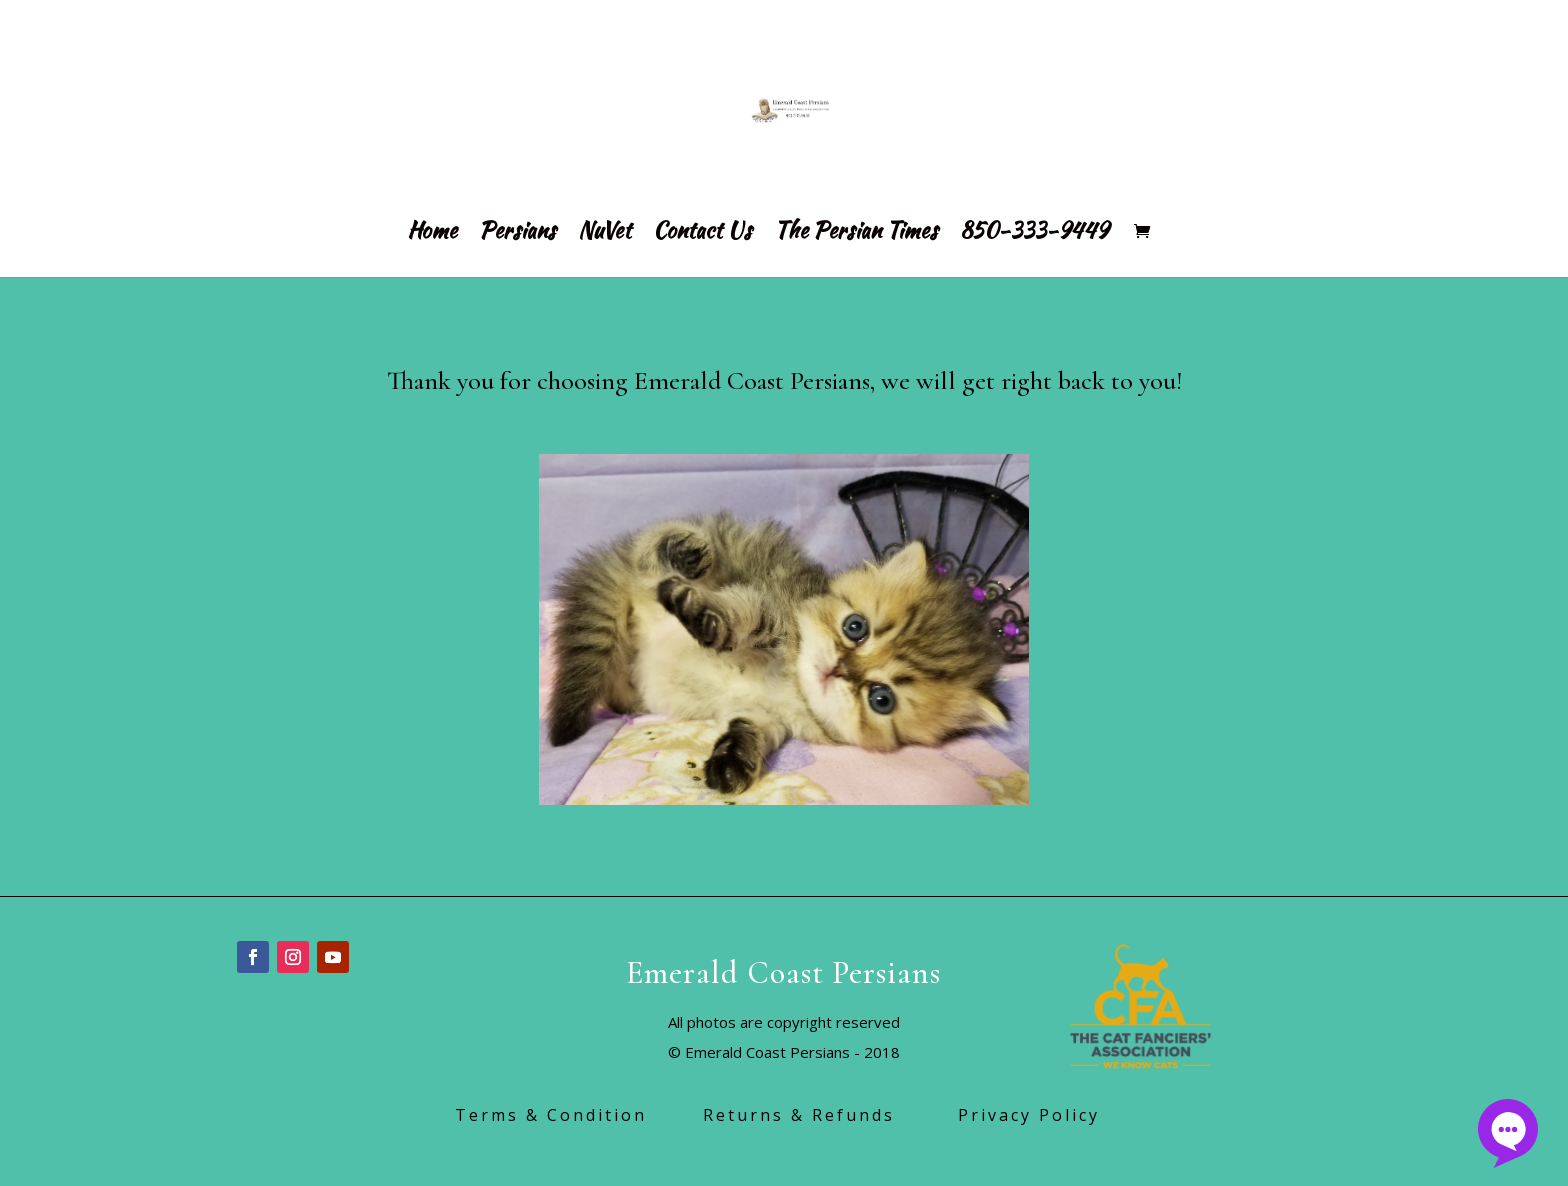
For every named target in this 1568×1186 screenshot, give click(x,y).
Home (432, 234)
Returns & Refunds (830, 1115)
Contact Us (702, 234)
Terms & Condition (579, 1115)
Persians (517, 234)
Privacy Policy (1036, 1115)
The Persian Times (856, 234)
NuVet (604, 234)
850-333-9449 (1034, 234)
